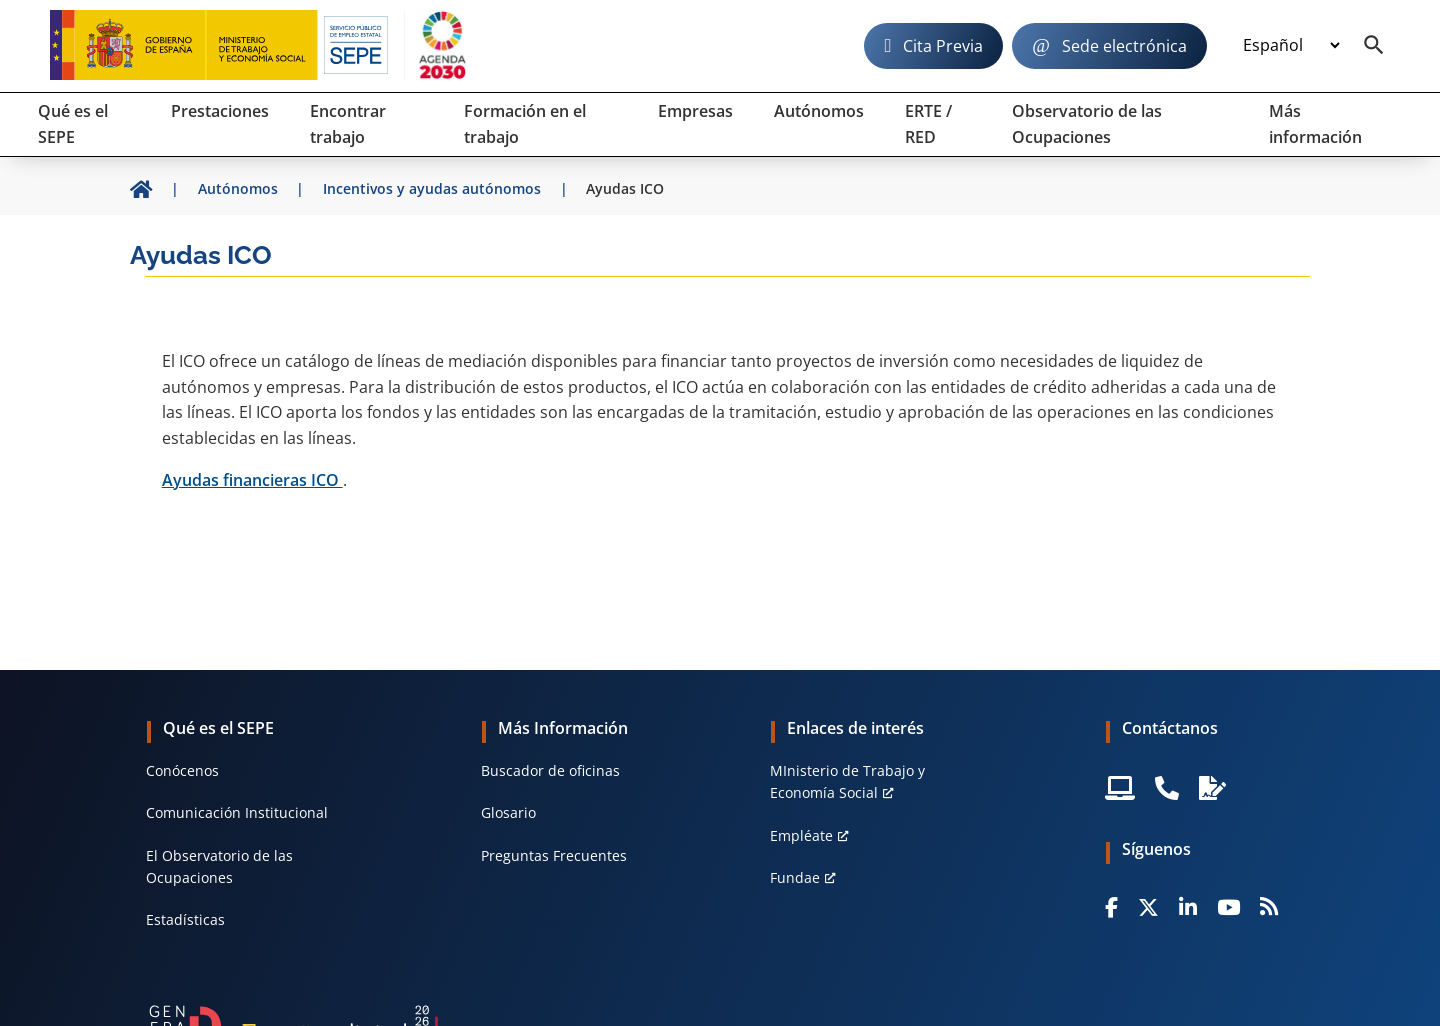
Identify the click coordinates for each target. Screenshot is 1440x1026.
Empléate (801, 835)
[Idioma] (1291, 46)
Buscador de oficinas (550, 770)
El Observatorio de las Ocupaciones (219, 866)
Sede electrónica (1124, 46)
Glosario (508, 812)
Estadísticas (185, 919)
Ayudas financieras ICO (252, 480)
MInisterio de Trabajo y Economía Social (847, 781)
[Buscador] (1374, 46)
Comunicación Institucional (237, 812)
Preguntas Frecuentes (554, 855)
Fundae (795, 877)
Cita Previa (943, 46)
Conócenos (182, 770)
